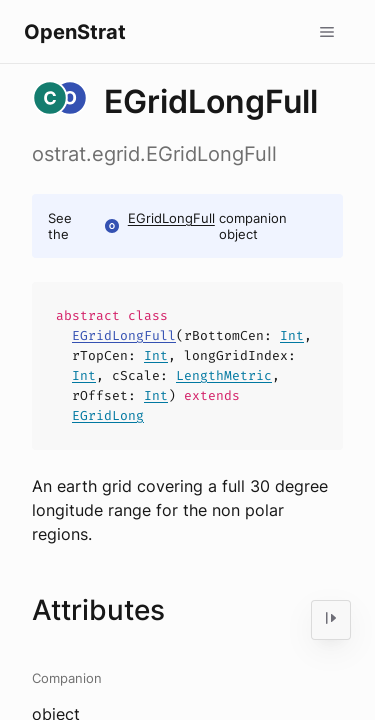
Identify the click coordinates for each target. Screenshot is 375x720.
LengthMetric (224, 375)
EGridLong (108, 415)
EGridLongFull (171, 218)
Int (292, 335)
